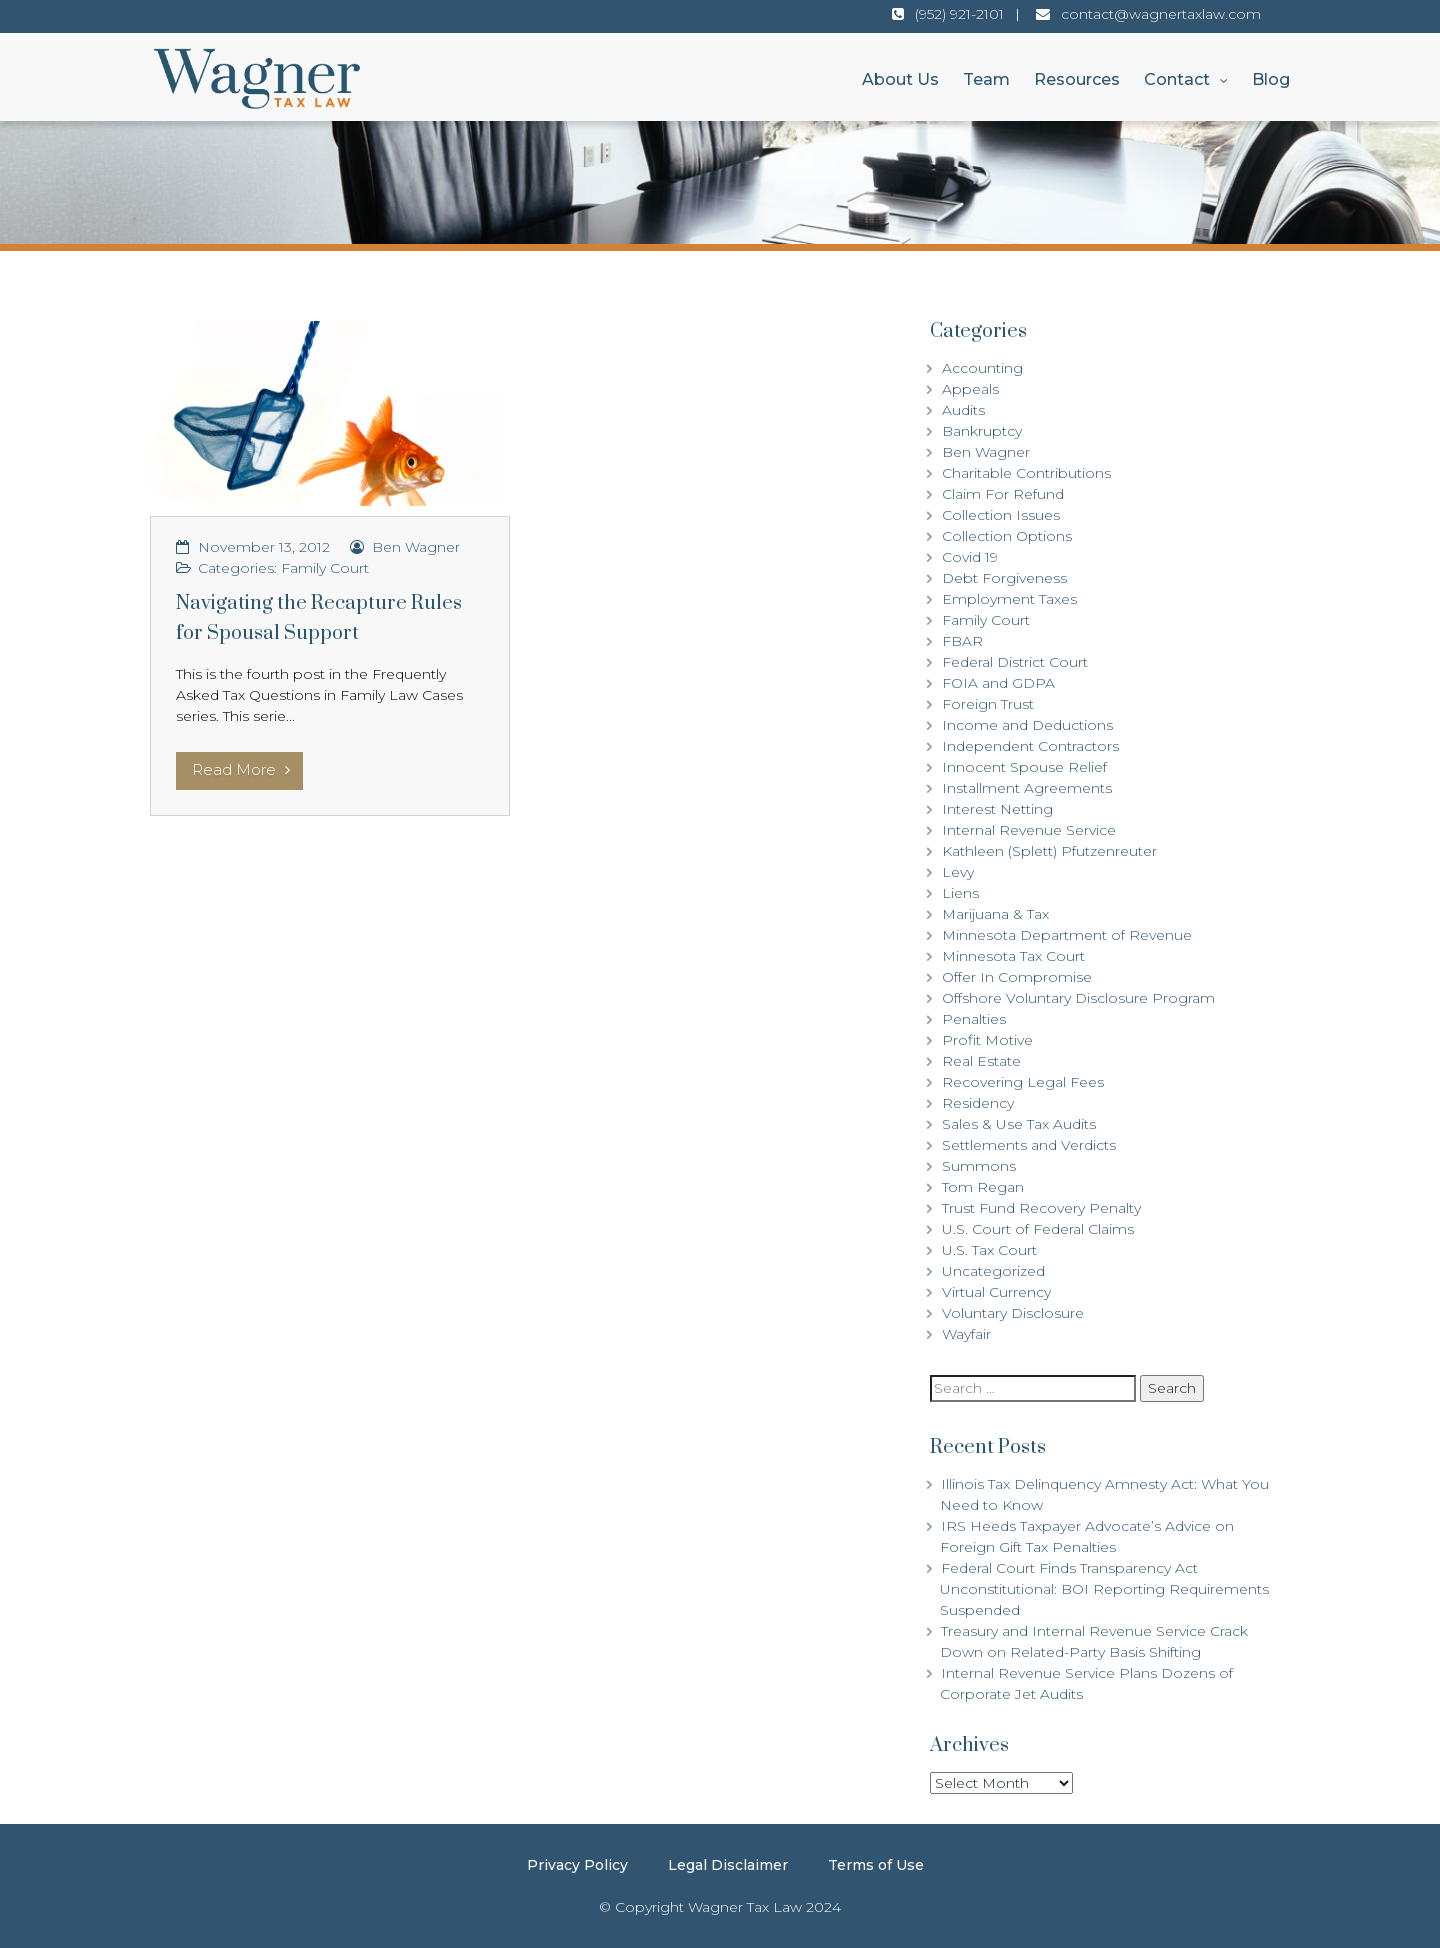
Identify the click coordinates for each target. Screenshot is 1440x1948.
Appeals (970, 389)
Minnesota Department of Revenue (1067, 935)
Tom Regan (983, 1187)
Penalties (974, 1019)
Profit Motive (987, 1040)
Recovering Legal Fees (1023, 1082)
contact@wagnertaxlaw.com (1161, 14)
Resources (1077, 79)
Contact (1177, 79)
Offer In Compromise (1017, 977)
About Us (900, 79)
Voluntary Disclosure (1013, 1313)
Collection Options (1007, 536)
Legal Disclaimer (728, 1865)
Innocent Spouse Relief (1024, 767)
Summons (979, 1166)
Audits (963, 410)
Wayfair (966, 1334)
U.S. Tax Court (989, 1250)
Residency (978, 1103)
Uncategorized (993, 1271)
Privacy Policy (577, 1865)
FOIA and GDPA (998, 683)
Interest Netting (997, 809)
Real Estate (981, 1061)
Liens (960, 893)
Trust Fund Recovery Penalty (1041, 1208)
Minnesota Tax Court (1013, 956)
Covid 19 (970, 557)
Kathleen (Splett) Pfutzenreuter (1049, 851)
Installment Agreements (1027, 788)
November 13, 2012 (264, 547)
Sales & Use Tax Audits (1019, 1124)
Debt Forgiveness (1004, 578)
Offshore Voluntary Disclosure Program (1078, 998)
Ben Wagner (416, 547)
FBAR (962, 641)
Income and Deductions (1027, 725)
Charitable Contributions (1026, 473)
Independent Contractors (1030, 746)
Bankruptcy (982, 431)
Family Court (325, 568)
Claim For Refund (1003, 494)
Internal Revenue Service (1029, 830)
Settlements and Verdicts (1029, 1145)
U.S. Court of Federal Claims (1038, 1229)
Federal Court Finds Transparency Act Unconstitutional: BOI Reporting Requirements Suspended (1104, 1589)
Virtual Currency (996, 1292)
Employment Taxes (1009, 599)
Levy (958, 872)
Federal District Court (1015, 662)
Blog (1271, 79)
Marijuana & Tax (995, 914)
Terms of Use (876, 1865)
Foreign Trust (988, 704)
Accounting (982, 368)
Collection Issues (1001, 515)
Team (986, 79)
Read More (241, 769)
